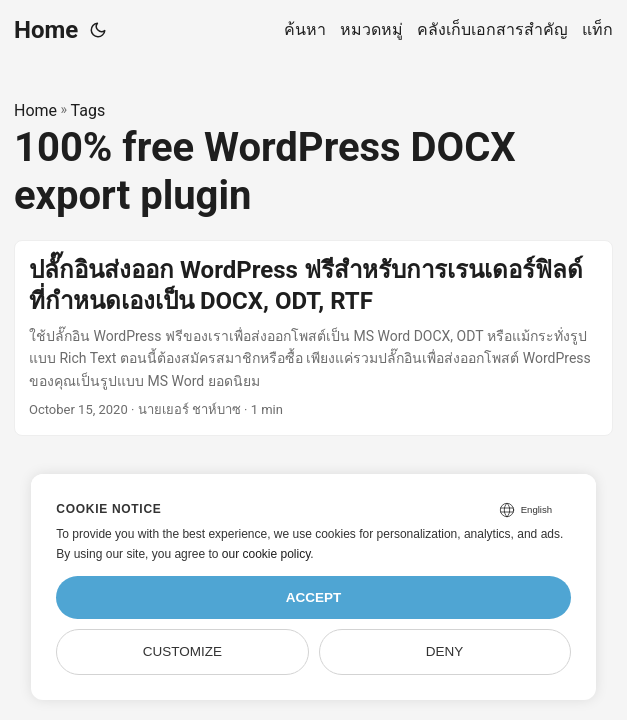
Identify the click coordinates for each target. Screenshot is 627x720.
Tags (88, 110)
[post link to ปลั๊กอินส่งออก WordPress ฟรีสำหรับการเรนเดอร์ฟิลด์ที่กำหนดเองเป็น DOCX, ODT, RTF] (313, 338)
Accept (314, 597)
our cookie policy (266, 554)
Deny (445, 651)
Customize (182, 651)
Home (46, 30)
